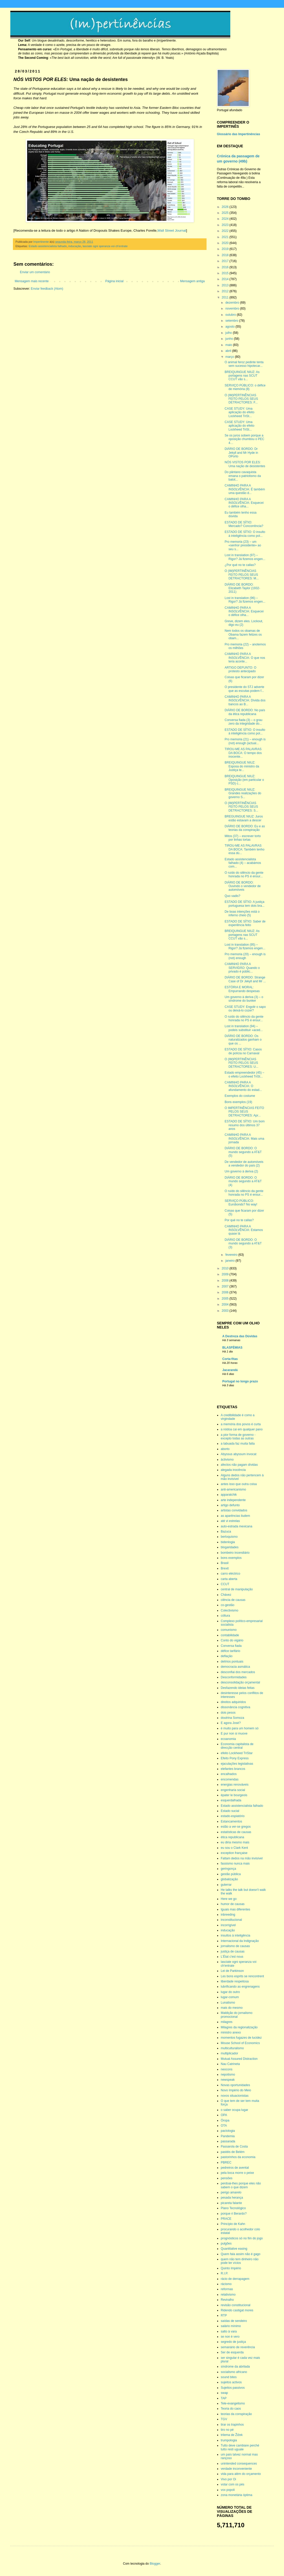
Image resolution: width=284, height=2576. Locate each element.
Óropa (225, 2120)
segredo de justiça (233, 2342)
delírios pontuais (232, 1661)
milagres (226, 2022)
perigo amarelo (231, 2192)
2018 (226, 255)
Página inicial (114, 281)
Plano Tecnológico (233, 2208)
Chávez (226, 1595)
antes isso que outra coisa (239, 1484)
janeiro (230, 1260)
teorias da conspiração (236, 2414)
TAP (223, 2398)
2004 (226, 1304)
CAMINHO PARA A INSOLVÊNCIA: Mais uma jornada (244, 1138)
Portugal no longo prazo (240, 1381)
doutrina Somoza (232, 1718)
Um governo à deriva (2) (241, 1171)
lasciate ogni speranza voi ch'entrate (105, 246)
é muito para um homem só (239, 1728)
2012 (226, 291)
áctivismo (227, 1459)
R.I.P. (224, 2273)
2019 (226, 249)
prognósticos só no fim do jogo (242, 2238)
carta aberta (229, 1579)
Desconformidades (234, 1677)
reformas (227, 2289)
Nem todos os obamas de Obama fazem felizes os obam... (243, 634)
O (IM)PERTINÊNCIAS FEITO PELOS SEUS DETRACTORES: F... (241, 398)
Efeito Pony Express (235, 1758)
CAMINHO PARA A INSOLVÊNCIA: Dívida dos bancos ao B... (245, 700)
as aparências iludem (235, 1516)
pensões (226, 2178)
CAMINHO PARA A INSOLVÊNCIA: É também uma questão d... (245, 489)
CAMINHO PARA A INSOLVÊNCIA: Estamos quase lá (244, 1230)
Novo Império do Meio (236, 2090)
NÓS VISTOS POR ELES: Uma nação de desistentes (245, 464)
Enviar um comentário (35, 272)
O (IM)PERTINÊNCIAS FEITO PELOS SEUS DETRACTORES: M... (242, 574)
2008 (226, 1280)
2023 (226, 225)
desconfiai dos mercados (238, 1672)
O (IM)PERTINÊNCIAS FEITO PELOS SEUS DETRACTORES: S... (241, 806)
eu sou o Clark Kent (234, 1848)
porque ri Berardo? (234, 2213)
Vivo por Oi (228, 2479)
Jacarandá (230, 1370)
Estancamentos (231, 1821)
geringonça (228, 1868)
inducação (74, 246)
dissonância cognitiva (235, 1707)
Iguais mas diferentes (235, 1909)
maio (229, 345)
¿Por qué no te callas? (240, 565)
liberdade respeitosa (235, 1981)
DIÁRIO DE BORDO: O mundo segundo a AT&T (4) (243, 1181)
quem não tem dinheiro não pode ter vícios (239, 2261)
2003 (226, 1311)
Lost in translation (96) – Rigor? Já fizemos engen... (245, 599)
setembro (232, 320)
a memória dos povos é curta (241, 1424)
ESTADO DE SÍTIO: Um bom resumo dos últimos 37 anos (245, 1125)
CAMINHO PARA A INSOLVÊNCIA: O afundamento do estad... (243, 1086)
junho (229, 339)
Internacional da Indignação (240, 1941)
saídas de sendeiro (234, 2321)
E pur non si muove (234, 1733)
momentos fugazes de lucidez (241, 2037)
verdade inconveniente (236, 2468)
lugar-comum (230, 1997)
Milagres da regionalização (239, 2027)
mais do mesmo (232, 2008)
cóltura (225, 1615)
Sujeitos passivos (233, 2387)
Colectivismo (229, 1610)
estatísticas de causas (236, 1832)
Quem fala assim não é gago (240, 2254)
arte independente (233, 1500)
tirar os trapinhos (232, 2424)
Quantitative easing (234, 2248)
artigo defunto (230, 1505)
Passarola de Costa (234, 2146)
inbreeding (228, 1914)
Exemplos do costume (240, 1096)
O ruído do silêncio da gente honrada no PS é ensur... (244, 874)
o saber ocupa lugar (234, 2110)
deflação (226, 1656)
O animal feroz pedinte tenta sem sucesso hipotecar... (244, 364)
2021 (226, 237)
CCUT (225, 1584)
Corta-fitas (230, 1359)
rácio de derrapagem (235, 2279)
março (230, 357)
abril (228, 351)
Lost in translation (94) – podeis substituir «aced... (244, 1028)
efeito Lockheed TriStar (237, 1753)
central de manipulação (237, 1589)
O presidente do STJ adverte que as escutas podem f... (244, 688)
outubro (231, 315)
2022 (226, 231)
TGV (224, 2419)
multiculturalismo (232, 2048)
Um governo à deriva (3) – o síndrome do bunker (244, 998)
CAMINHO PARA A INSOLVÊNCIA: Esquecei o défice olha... (244, 502)
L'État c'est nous (232, 1956)
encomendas (230, 1779)
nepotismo (228, 2074)
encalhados (228, 1774)
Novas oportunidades (235, 2085)
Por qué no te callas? (239, 1220)
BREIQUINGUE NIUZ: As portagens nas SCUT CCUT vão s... (242, 375)
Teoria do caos (231, 2408)
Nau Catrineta (230, 2064)
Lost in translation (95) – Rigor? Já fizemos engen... (245, 946)
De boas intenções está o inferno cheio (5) (242, 913)
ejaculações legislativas (237, 1763)
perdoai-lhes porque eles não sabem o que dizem (241, 2185)
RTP (224, 2315)
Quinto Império (231, 2268)
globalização (229, 1879)
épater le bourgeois (234, 1795)
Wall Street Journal (171, 230)
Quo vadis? (232, 896)
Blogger (155, 2563)
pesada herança (232, 2197)
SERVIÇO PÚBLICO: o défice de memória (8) (245, 387)
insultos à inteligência (235, 1935)
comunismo (228, 1630)
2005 (226, 1298)
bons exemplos (231, 1558)
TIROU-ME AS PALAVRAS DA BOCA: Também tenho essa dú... (244, 849)
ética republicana (232, 1837)
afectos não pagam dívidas (239, 1465)
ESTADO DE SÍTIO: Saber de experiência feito (245, 923)
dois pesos (228, 1712)
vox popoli (228, 2490)
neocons (226, 2069)
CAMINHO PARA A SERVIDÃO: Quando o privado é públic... (242, 967)
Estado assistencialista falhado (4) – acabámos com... (243, 863)
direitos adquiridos (233, 1702)
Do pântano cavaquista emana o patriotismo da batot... (243, 475)
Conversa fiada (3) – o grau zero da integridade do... (243, 721)
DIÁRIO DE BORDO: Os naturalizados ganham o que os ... (243, 1039)
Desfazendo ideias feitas (238, 1688)
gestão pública (231, 1874)
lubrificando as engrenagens (240, 1986)
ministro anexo (231, 2032)
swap (224, 2393)
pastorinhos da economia (238, 2157)
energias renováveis (234, 1784)
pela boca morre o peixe (237, 2173)
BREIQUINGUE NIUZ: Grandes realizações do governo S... (243, 793)
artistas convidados (234, 1510)
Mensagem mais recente (32, 281)
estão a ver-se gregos (236, 1826)
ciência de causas (233, 1600)
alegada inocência (233, 1470)
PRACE (226, 2219)
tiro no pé (227, 2430)
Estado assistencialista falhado (48, 246)
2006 (226, 1292)
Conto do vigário (232, 1640)
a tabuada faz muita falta (238, 1443)
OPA (224, 2115)
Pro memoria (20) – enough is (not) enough (245, 956)
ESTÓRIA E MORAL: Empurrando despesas (242, 989)
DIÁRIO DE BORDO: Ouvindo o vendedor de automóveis (243, 886)
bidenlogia (228, 1542)
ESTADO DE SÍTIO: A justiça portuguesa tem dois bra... (244, 903)
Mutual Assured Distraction (239, 2059)
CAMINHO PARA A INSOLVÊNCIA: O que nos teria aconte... (245, 657)
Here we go (228, 1899)
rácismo (226, 2284)
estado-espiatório (232, 1816)
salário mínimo (231, 2326)
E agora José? (231, 1723)
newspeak (228, 2079)
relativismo (228, 2294)
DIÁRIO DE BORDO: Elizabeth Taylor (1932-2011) (242, 588)
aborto (225, 1449)
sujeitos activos (231, 2382)
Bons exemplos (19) (238, 1102)
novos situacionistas (234, 2095)
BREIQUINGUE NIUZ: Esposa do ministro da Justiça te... (242, 766)
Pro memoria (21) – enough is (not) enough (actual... (245, 741)
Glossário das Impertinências (238, 134)
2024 (226, 219)
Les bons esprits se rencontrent (242, 1976)
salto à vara (229, 2331)
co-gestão (227, 1605)
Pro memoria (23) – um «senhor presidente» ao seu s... (243, 545)
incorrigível (228, 1925)
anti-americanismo (233, 1489)
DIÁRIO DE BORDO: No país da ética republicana (245, 712)
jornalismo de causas (235, 1946)
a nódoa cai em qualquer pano (242, 1429)
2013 (226, 285)
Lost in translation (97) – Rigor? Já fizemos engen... (245, 557)
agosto (230, 326)
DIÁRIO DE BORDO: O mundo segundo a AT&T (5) (243, 1151)
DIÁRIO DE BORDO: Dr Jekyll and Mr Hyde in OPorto (241, 452)
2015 (226, 273)
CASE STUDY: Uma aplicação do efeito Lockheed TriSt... (239, 412)
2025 (226, 213)
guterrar (226, 1884)
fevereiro (231, 1255)
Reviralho (227, 2300)
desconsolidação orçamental (240, 1682)
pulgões (226, 2243)
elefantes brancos (233, 1769)
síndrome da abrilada (235, 2366)
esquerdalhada (231, 1800)
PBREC (226, 2162)
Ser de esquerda (232, 2352)
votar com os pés (232, 2484)
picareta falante (231, 2203)
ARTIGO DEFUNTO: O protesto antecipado (240, 669)
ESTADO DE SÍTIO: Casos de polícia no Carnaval (243, 1051)
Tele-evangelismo (233, 2403)
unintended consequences (239, 2463)
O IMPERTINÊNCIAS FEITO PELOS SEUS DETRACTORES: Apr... (244, 1111)
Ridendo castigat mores (237, 2310)
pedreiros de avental (235, 2167)
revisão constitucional (235, 2305)
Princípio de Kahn (233, 2224)
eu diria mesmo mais (235, 1842)
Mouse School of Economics (240, 2043)
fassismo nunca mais (235, 1863)
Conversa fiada (231, 1646)
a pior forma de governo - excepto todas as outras (238, 1436)
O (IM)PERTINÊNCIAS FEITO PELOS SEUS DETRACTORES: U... (241, 1062)
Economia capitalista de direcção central (237, 1745)
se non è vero (230, 2336)
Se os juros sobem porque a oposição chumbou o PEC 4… (244, 439)
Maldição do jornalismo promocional (237, 2014)
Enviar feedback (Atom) (47, 288)
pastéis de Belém (232, 2152)
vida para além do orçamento (241, 2474)
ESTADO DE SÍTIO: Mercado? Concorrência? (244, 524)
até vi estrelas (230, 1521)
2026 (226, 207)
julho (229, 333)
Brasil (224, 1563)
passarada (228, 2141)
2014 (226, 279)
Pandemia (228, 2136)
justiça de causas (232, 1951)
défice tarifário (230, 1651)
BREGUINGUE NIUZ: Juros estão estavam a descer (244, 818)
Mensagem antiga (192, 281)
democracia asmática (235, 1666)
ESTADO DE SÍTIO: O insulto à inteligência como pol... (245, 533)
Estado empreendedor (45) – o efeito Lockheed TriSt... (244, 1074)
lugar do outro (230, 1992)
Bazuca (226, 1531)
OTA (224, 2125)
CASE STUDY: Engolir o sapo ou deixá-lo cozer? (245, 1008)
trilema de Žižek (232, 2435)
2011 (226, 297)
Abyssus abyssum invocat (238, 1454)
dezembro (232, 302)
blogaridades (230, 1547)
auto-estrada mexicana (236, 1526)
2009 (226, 1274)
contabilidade (230, 1635)
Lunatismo (228, 2002)
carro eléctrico (230, 1573)
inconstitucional (231, 1920)
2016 (226, 267)
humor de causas (232, 1904)
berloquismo (229, 1536)
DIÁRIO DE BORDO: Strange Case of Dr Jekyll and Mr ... (245, 979)
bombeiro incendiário (235, 1552)
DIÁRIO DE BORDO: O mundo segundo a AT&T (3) (243, 1243)
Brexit (225, 1568)
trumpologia (229, 2440)
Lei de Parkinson (232, 1971)
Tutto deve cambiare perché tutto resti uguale (240, 2447)
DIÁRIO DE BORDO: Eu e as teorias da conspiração (245, 828)
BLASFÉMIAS (232, 1347)
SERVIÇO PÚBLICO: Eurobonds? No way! (241, 1202)
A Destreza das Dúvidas (239, 1336)
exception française (234, 1853)
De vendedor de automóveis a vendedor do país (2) (244, 1163)
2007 (226, 1286)
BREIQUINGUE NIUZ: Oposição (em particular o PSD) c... (244, 779)
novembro (232, 308)
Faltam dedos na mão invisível (242, 1858)
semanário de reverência (238, 2347)
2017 (226, 261)
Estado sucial (230, 1811)
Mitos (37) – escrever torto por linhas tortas (243, 837)
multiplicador (229, 2053)
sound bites (228, 2377)
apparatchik (229, 1494)
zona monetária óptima (236, 2495)
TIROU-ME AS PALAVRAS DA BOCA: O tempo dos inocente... (243, 752)
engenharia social (233, 1790)
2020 (226, 243)
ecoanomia (228, 1739)
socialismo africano (234, 2372)
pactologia (228, 2131)
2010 (226, 1268)
